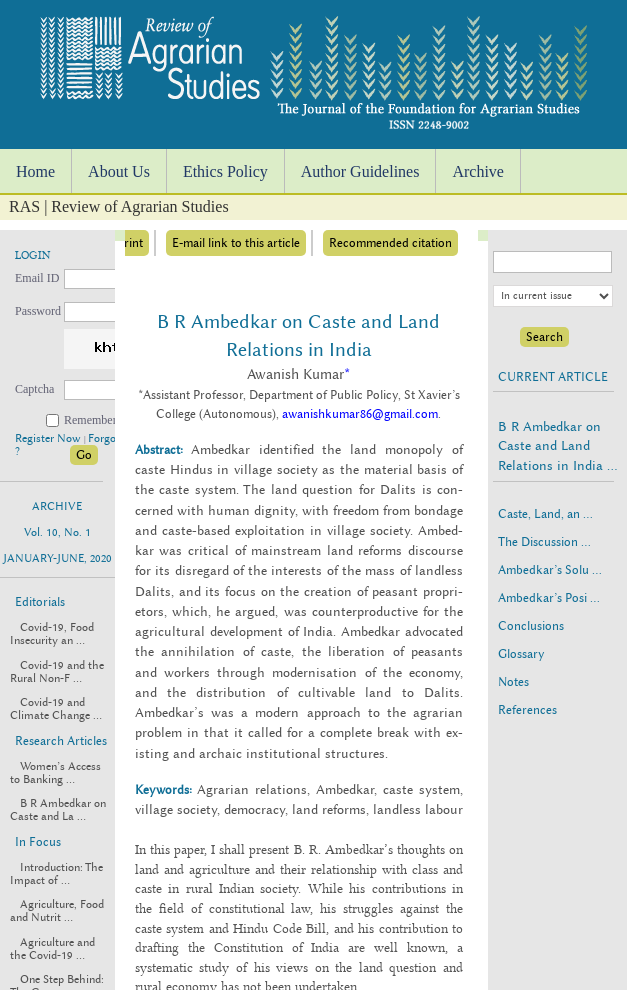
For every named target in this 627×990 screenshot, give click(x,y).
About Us (119, 171)
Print (130, 243)
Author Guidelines (360, 171)
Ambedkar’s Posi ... (549, 598)
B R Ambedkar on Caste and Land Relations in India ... (557, 445)
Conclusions (531, 626)
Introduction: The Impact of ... (56, 874)
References (527, 710)
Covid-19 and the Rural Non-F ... (57, 672)
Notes (513, 682)
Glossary (521, 654)
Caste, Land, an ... (545, 514)
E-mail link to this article (236, 243)
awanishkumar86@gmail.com (360, 414)
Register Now (49, 438)
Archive (478, 171)
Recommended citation (390, 243)
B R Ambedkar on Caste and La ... (58, 810)
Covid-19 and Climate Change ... (56, 709)
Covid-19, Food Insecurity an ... (52, 634)
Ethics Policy (225, 171)
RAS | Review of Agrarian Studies (119, 206)
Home (35, 171)
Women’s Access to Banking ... (55, 773)
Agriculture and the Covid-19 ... (52, 949)
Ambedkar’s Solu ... (550, 570)
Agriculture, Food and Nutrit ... (57, 911)
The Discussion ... (544, 542)
